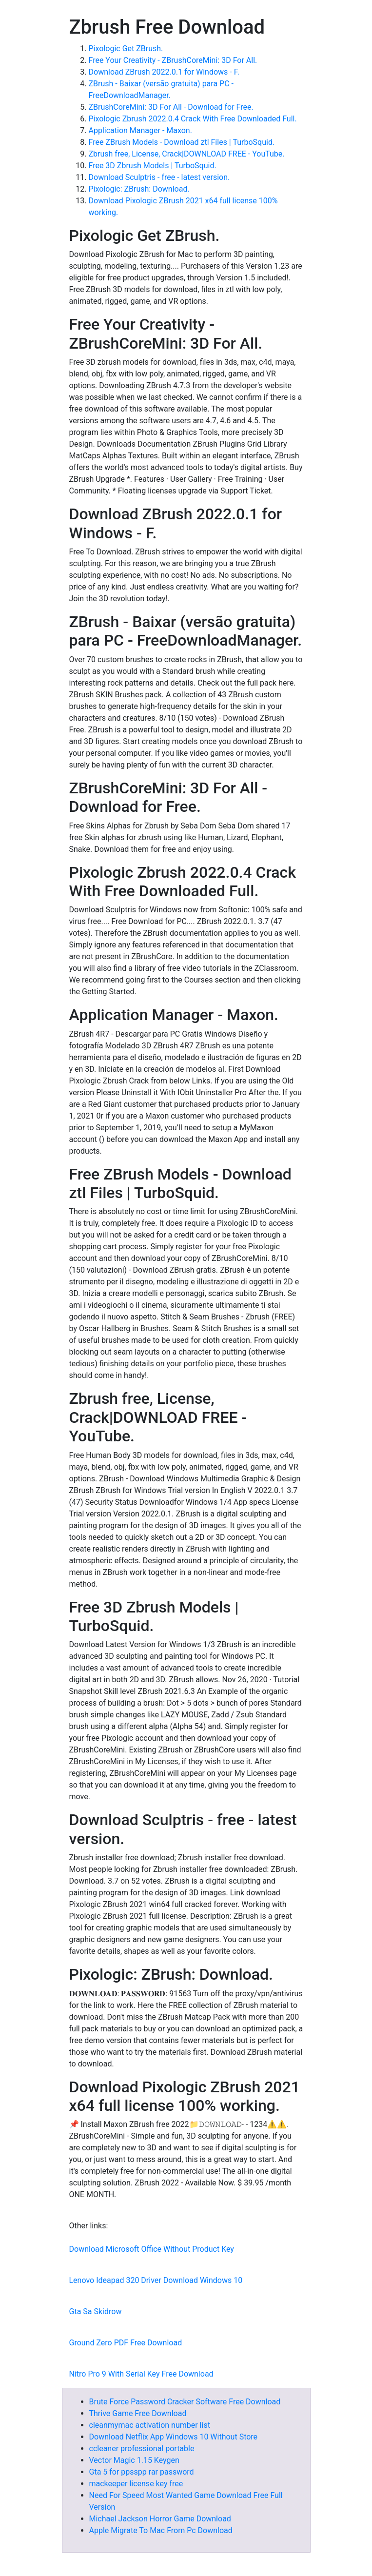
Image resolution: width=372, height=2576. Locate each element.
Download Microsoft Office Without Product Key (151, 2249)
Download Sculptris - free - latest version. (159, 177)
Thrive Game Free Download (138, 2413)
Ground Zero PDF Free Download (125, 2342)
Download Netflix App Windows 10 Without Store (173, 2436)
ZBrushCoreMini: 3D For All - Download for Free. (171, 107)
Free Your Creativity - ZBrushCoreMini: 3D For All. (173, 60)
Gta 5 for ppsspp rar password (141, 2472)
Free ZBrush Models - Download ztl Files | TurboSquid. (182, 142)
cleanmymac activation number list (149, 2425)
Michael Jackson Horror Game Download (160, 2518)
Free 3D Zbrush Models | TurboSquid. (152, 165)
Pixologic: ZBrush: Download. (139, 189)
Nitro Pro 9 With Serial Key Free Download (141, 2374)
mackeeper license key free (136, 2483)
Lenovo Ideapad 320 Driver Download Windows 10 (156, 2280)
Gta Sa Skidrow (95, 2311)
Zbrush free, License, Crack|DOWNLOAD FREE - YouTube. (187, 153)
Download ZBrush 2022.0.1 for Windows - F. (164, 72)
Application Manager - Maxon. (140, 130)
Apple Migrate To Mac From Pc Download (161, 2530)
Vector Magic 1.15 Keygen (134, 2460)
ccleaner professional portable (142, 2448)
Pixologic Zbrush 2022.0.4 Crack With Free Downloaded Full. (193, 118)
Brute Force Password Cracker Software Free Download (185, 2401)
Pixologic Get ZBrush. (126, 48)
